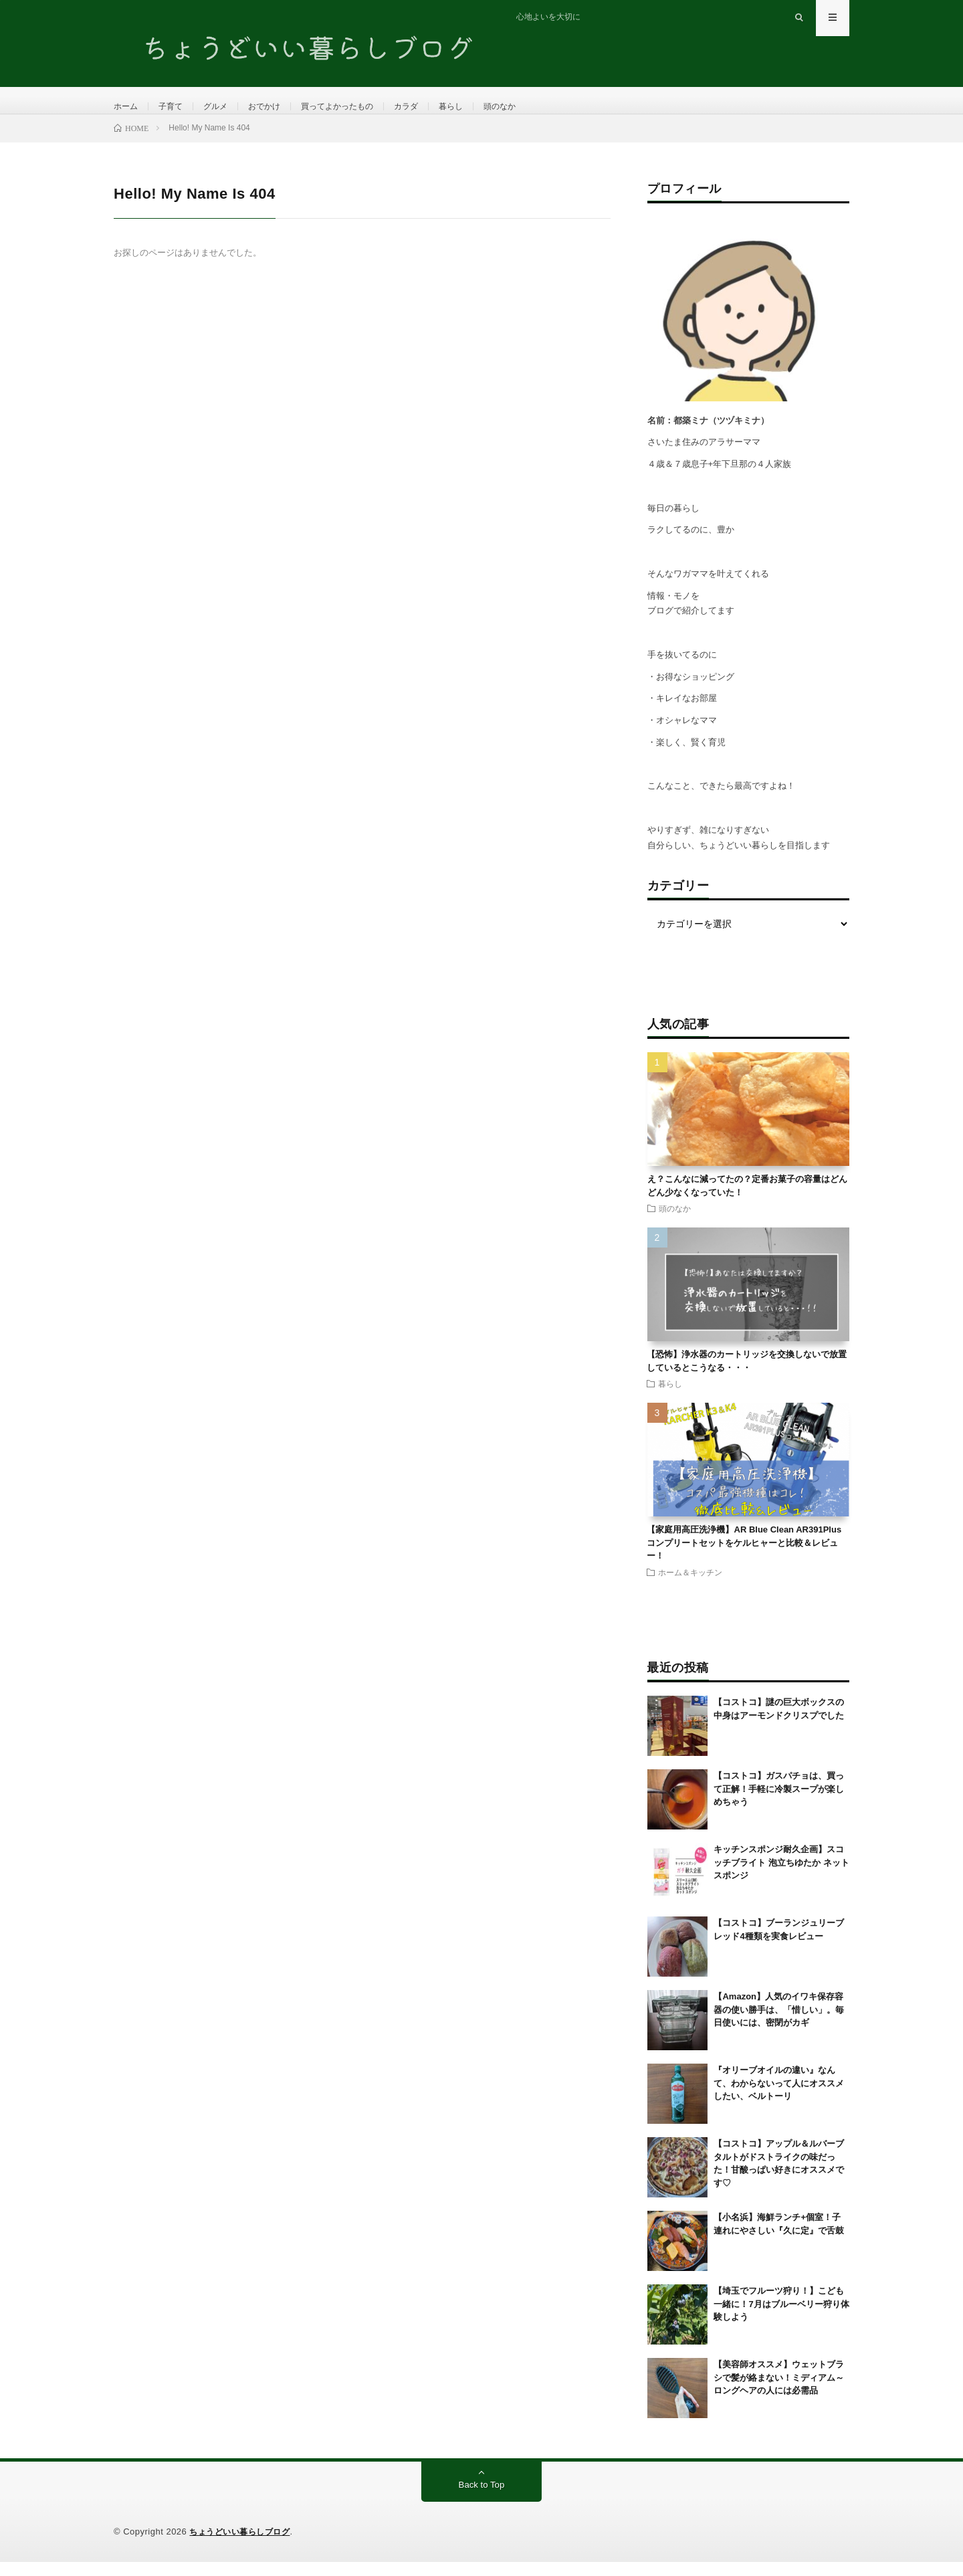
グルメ (225, 107)
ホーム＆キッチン (690, 1585)
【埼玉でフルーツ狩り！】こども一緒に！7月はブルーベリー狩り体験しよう (781, 2318)
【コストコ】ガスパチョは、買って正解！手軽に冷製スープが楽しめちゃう (779, 1803)
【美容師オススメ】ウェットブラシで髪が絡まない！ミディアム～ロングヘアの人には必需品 (779, 2391)
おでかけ (279, 107)
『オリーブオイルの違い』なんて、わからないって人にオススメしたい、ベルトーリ (779, 2097)
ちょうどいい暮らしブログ (243, 2546)
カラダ (437, 107)
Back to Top (481, 2499)
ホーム (128, 107)
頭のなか (539, 107)
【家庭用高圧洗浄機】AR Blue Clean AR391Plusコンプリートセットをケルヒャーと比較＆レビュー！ (744, 1557)
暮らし (486, 107)
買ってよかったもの (360, 107)
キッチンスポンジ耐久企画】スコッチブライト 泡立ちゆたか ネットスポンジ (781, 1876)
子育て (177, 107)
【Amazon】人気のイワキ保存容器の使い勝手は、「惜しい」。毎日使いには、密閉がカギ (779, 2023)
